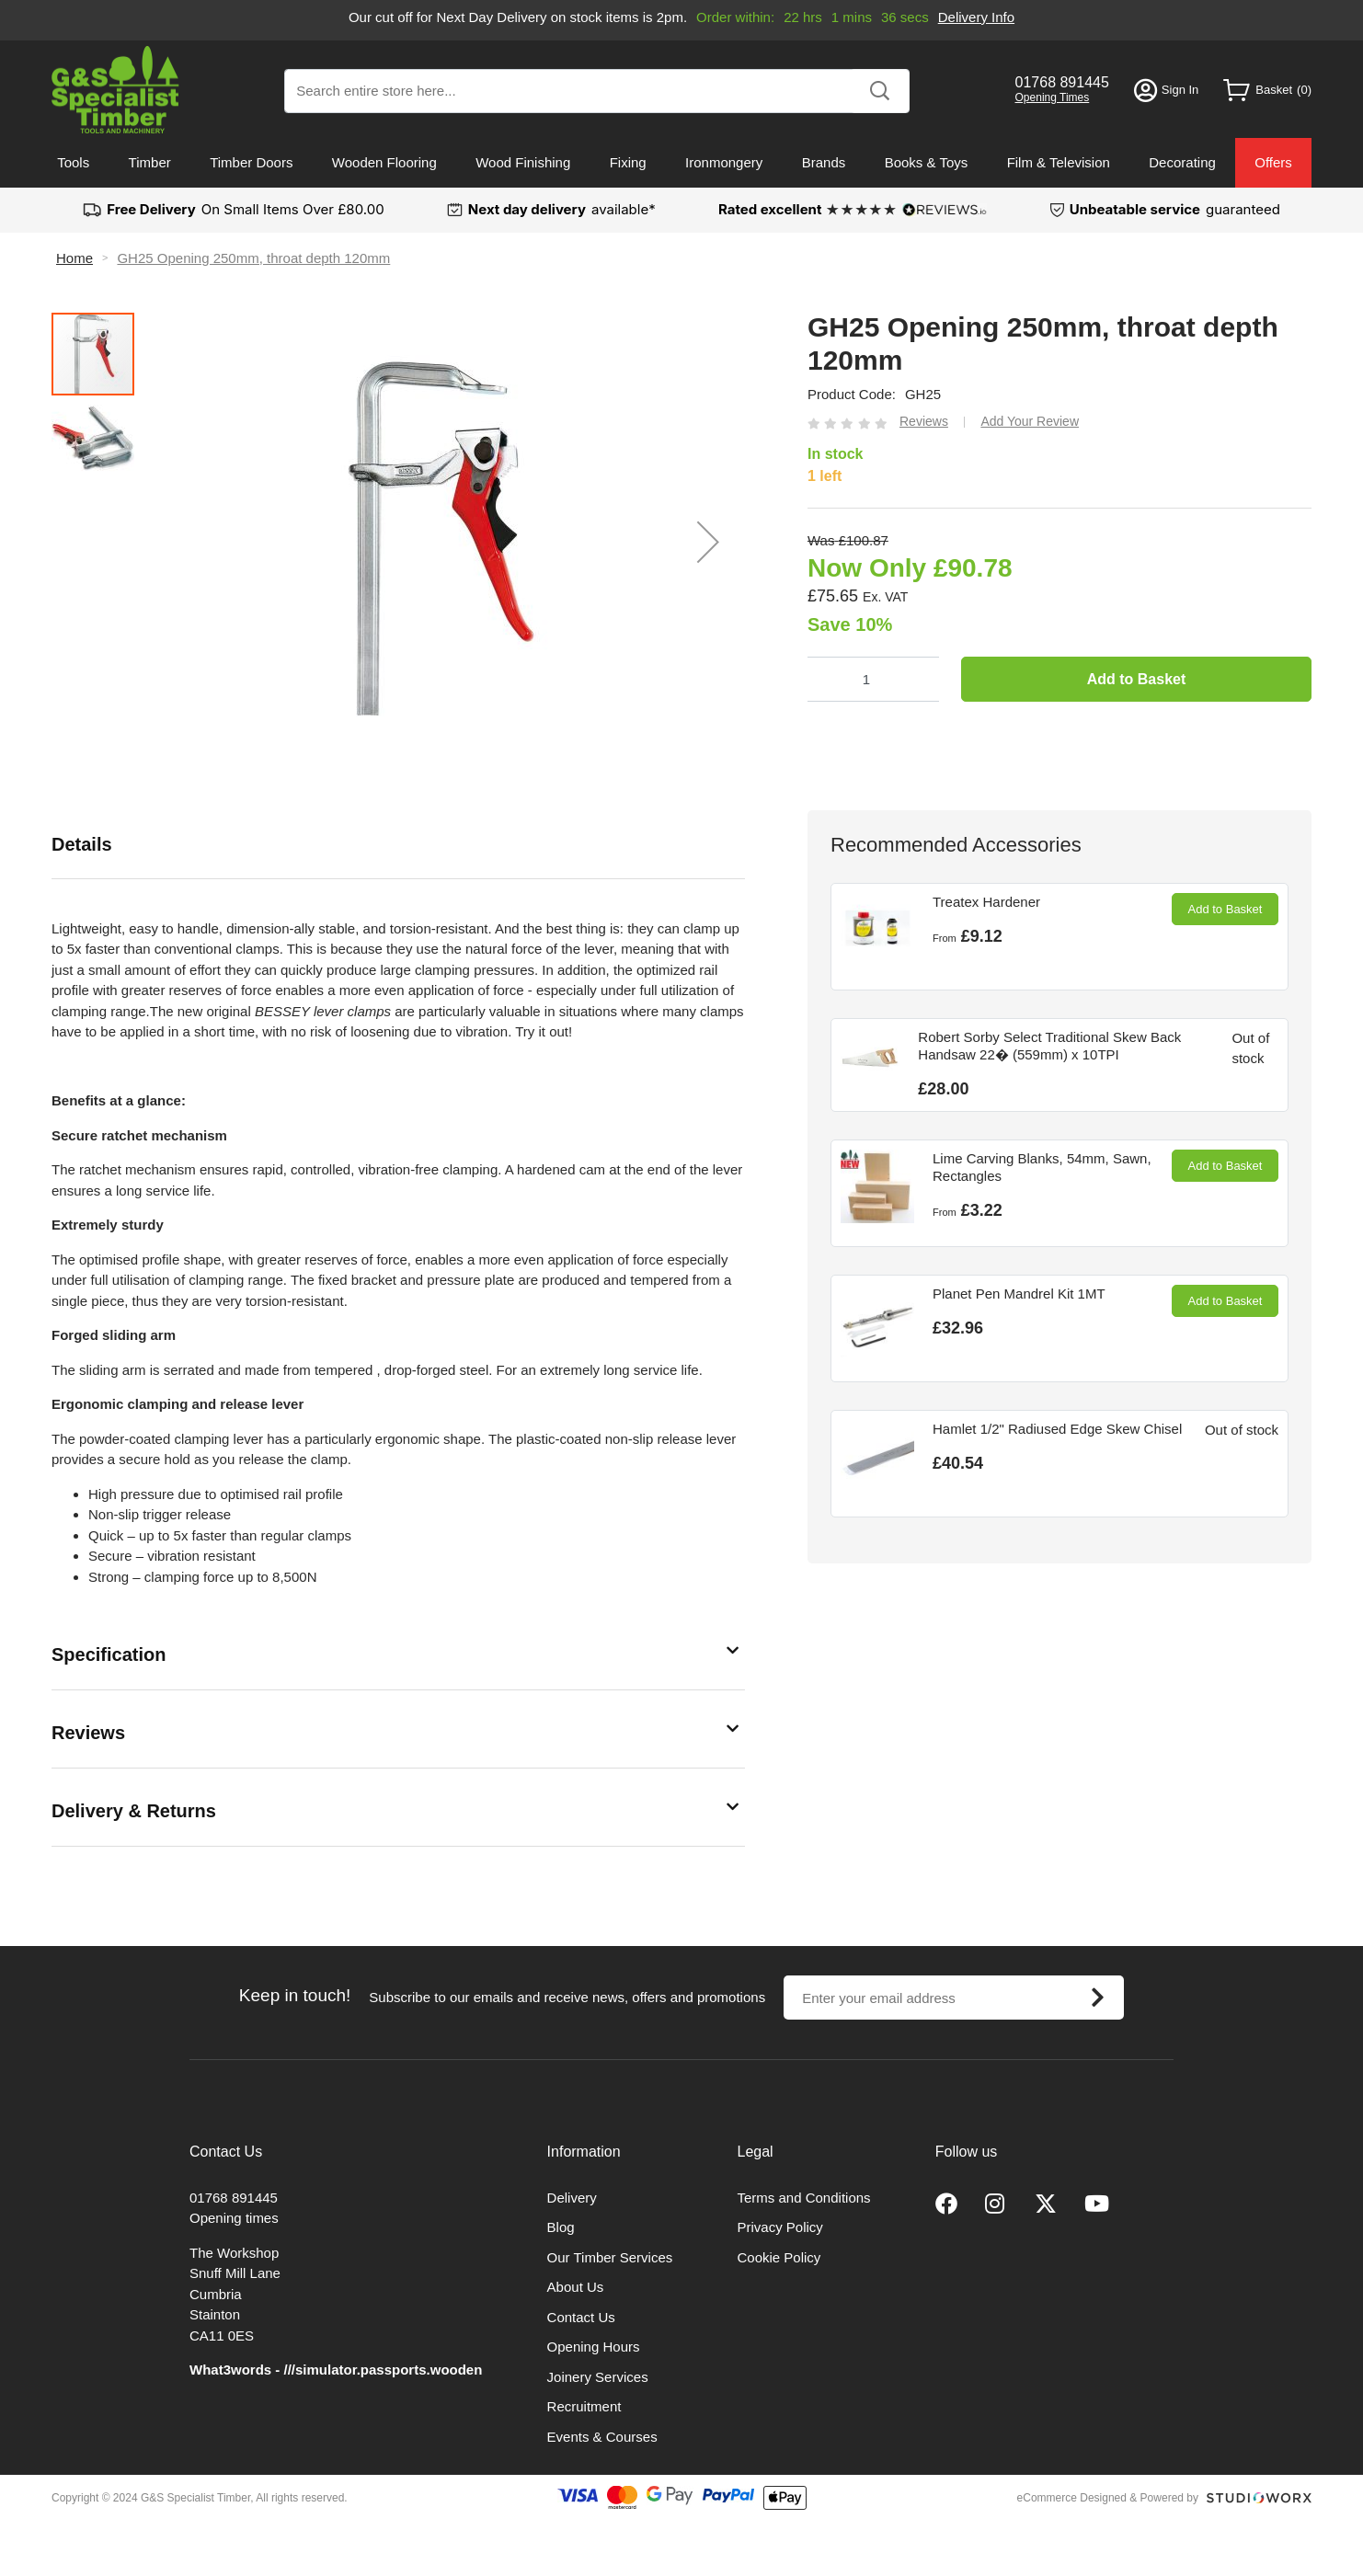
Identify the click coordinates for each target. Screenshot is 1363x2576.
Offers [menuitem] (1273, 162)
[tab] (398, 844)
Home (74, 258)
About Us (575, 2287)
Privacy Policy (780, 2227)
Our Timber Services (610, 2257)
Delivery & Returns (134, 1811)
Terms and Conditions (804, 2197)
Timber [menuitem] (150, 162)
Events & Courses (602, 2436)
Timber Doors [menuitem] (251, 162)
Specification (109, 1654)
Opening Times (1052, 97)
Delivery (572, 2197)
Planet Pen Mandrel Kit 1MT (1019, 1293)
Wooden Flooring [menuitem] (384, 162)
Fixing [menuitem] (628, 162)
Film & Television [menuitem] (1058, 162)
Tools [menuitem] (73, 162)
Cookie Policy (779, 2257)
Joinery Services (597, 2377)
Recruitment (584, 2406)
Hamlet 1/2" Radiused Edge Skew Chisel (1057, 1429)
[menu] (681, 163)
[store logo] (115, 89)
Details (82, 844)
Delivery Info (976, 17)
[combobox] (597, 91)
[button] (708, 542)
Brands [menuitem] (824, 162)
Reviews (88, 1733)
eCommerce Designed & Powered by (1107, 2497)
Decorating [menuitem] (1182, 162)
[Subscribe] (1097, 1997)
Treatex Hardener (986, 902)
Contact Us (581, 2317)
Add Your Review (1029, 421)
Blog (561, 2227)
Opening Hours (593, 2346)
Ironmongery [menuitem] (723, 162)
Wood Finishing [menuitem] (522, 162)
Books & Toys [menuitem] (926, 162)
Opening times (234, 2218)
